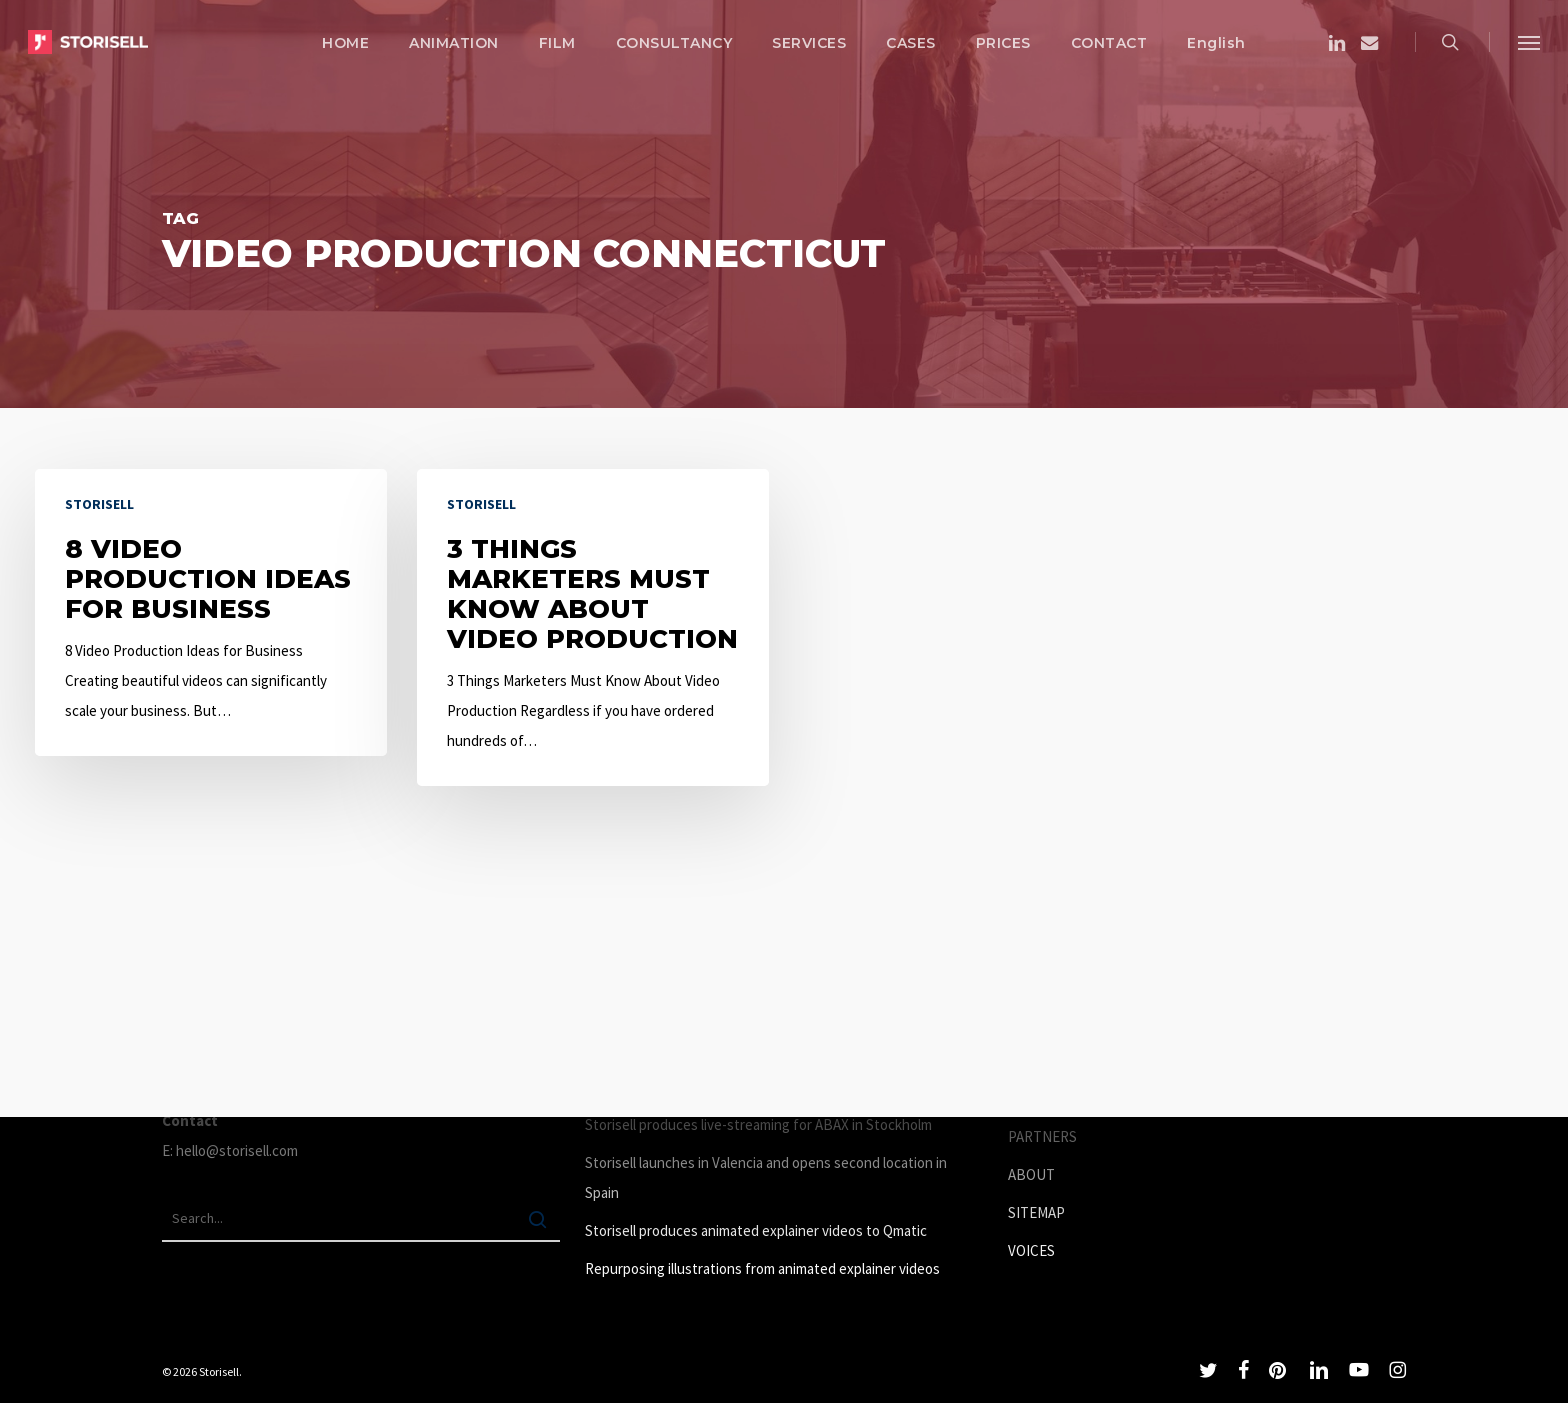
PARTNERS (1042, 1136)
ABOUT (1031, 1174)
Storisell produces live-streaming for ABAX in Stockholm (758, 1124)
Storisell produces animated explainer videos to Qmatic (756, 1230)
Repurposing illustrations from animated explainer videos (762, 1268)
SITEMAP (1036, 1212)
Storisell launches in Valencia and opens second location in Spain (766, 1177)
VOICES (1031, 1250)
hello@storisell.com (237, 1150)
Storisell (99, 504)
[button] (1529, 42)
